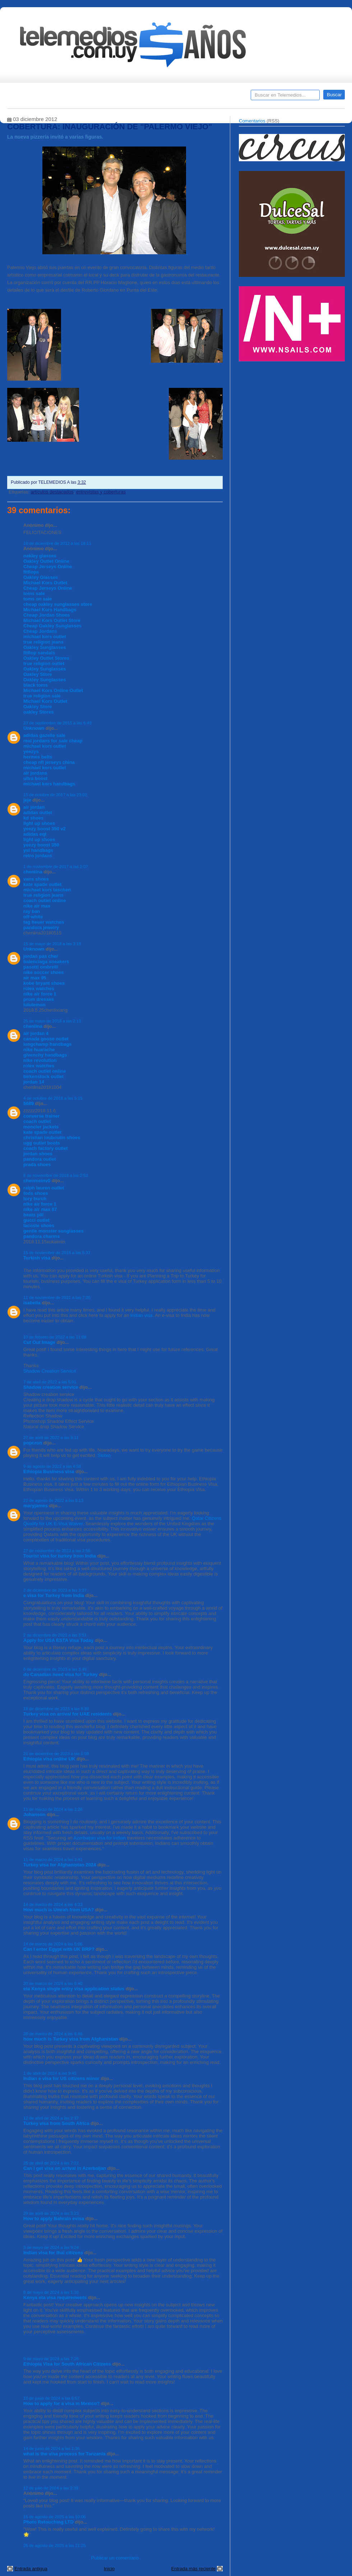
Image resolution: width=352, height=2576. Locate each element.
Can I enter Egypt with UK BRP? (58, 1949)
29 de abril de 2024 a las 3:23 (51, 2213)
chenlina (32, 871)
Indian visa (141, 1315)
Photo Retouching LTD (48, 2522)
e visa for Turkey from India (53, 1595)
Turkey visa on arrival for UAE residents (67, 1714)
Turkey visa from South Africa (56, 2123)
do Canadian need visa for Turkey (60, 1674)
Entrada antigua (30, 2568)
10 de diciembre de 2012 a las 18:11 (57, 543)
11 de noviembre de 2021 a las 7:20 (57, 1297)
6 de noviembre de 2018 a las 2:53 (55, 1175)
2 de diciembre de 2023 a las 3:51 (55, 1635)
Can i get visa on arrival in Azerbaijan (64, 2168)
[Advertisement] (265, 478)
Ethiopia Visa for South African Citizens (67, 2364)
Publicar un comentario (115, 2558)
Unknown (34, 728)
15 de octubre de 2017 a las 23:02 (55, 794)
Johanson (34, 1814)
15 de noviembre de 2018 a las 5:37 (57, 1252)
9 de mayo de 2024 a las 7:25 (51, 2358)
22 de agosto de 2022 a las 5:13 (53, 1500)
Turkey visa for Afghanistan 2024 (59, 1864)
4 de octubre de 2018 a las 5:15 (52, 1098)
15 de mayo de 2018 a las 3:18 (52, 943)
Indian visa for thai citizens (53, 2252)
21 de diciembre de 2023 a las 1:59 (56, 1753)
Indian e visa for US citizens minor (61, 2078)
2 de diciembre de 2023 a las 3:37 (55, 1590)
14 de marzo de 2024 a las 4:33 (52, 1904)
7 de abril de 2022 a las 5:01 (50, 1381)
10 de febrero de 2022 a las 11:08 (54, 1337)
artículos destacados (52, 492)
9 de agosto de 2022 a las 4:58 (52, 1466)
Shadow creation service (50, 1387)
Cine (148, 97)
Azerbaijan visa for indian (100, 1838)
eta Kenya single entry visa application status (73, 1988)
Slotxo (104, 1455)
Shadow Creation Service (49, 1371)
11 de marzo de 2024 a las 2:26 (52, 1809)
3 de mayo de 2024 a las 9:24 (51, 2247)
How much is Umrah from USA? (58, 1909)
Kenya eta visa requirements (55, 2297)
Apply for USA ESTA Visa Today (58, 1640)
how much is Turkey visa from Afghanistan (70, 2039)
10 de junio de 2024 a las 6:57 (51, 2398)
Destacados (36, 97)
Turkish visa (36, 1258)
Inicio (109, 2568)
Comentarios (252, 121)
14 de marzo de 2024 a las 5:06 (52, 1943)
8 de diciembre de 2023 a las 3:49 (55, 1669)
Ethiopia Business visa (48, 1471)
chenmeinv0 (36, 1180)
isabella (32, 1302)
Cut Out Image (39, 1342)
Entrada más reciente (193, 2568)
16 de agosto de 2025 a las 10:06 (54, 2516)
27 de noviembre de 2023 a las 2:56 (57, 1550)
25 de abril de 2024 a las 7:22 (51, 2162)
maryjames (35, 1505)
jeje (27, 800)
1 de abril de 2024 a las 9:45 (50, 2073)
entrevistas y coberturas (101, 492)
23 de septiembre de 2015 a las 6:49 (57, 722)
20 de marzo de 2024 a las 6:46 (52, 2033)
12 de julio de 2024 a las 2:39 (50, 2488)
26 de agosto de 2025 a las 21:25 (54, 2545)
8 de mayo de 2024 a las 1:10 (51, 2292)
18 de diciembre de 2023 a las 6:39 (56, 1708)
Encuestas (179, 97)
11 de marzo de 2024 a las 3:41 (52, 1859)
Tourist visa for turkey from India (59, 1556)
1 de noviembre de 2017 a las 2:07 (55, 866)
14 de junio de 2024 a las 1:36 (51, 2448)
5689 (28, 1103)
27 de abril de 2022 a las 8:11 (51, 1437)
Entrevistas (99, 97)
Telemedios (223, 97)
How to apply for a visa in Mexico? (61, 2403)
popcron (32, 1442)
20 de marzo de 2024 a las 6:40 (52, 1983)
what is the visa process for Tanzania (64, 2453)
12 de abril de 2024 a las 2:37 (51, 2118)
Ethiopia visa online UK (49, 1759)
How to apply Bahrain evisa (53, 2218)
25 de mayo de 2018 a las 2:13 (52, 1020)
